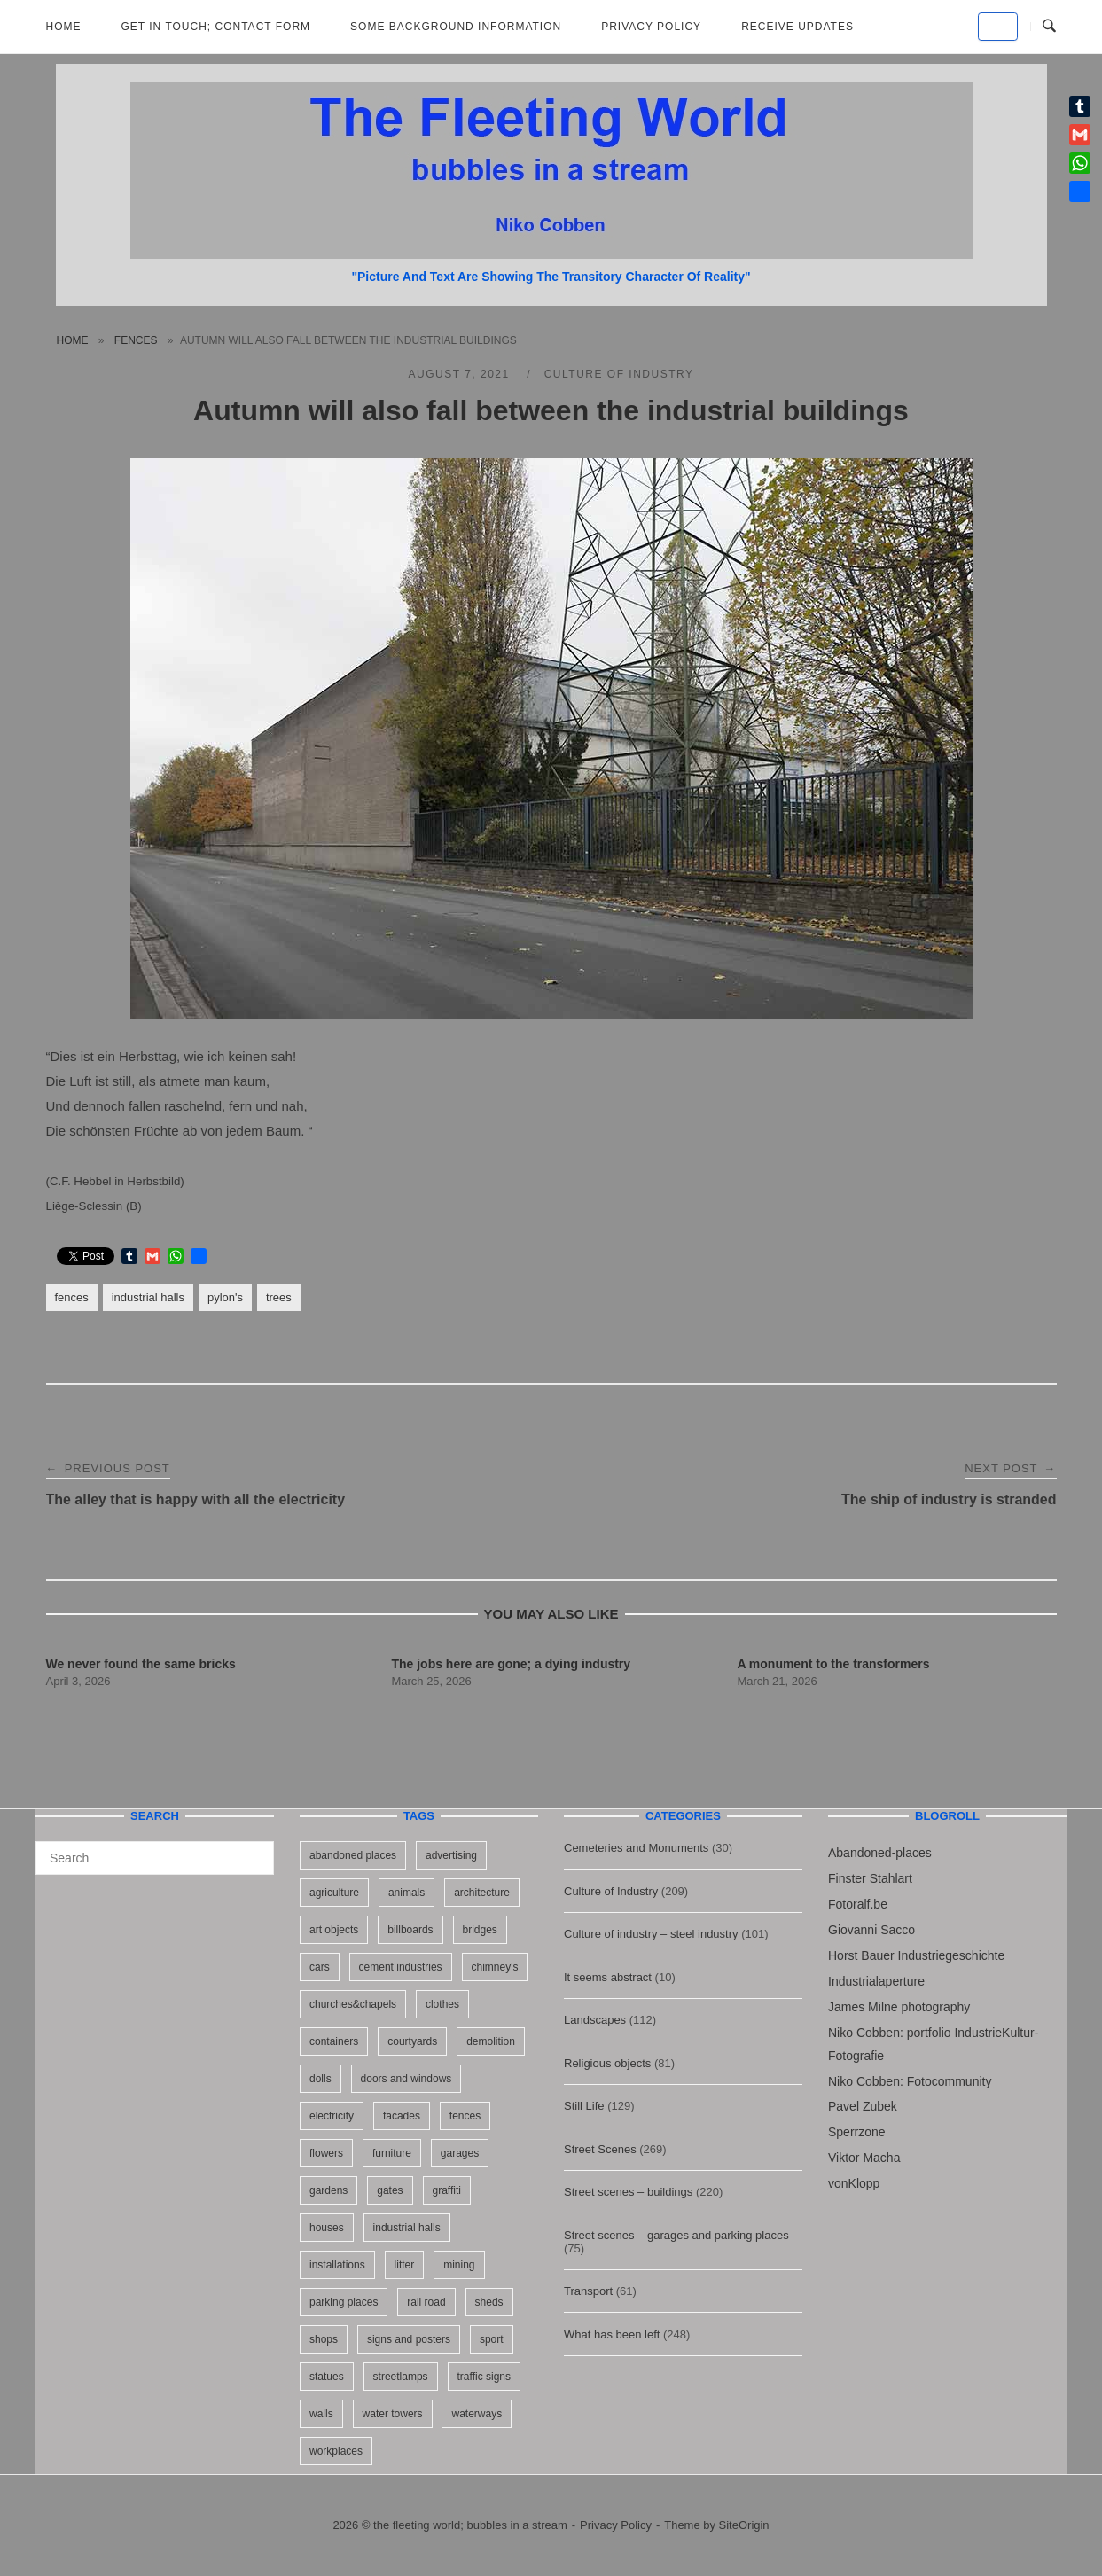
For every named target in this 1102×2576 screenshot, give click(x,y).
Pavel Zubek (862, 2106)
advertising (451, 1855)
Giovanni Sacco (871, 1930)
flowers (326, 2153)
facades (401, 2116)
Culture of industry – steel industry (651, 1933)
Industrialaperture (876, 1981)
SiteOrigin (744, 2525)
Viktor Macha (864, 2158)
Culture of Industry (619, 374)
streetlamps (400, 2376)
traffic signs (484, 2376)
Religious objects (607, 2063)
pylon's (225, 1297)
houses (326, 2227)
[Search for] (154, 1858)
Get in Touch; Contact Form (216, 26)
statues (326, 2376)
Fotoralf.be (857, 1904)
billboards (410, 1930)
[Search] (254, 1850)
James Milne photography (899, 2007)
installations (337, 2265)
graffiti (447, 2190)
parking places (343, 2302)
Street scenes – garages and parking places (676, 2235)
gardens (328, 2190)
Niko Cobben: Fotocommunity (909, 2081)
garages (460, 2153)
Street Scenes (600, 2149)
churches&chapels (352, 2004)
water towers (393, 2414)
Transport (588, 2291)
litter (405, 2265)
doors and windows (406, 2079)
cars (319, 1967)
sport (492, 2339)
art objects (333, 1930)
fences (136, 340)
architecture (482, 1892)
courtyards (412, 2041)
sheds (489, 2302)
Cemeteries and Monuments (636, 1847)
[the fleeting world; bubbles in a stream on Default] (998, 26)
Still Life (584, 2105)
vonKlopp (853, 2183)
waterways (476, 2414)
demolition (490, 2041)
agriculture (334, 1892)
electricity (331, 2116)
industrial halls (148, 1297)
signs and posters (408, 2339)
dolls (320, 2079)
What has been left (612, 2334)
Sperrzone (857, 2132)
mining (458, 2265)
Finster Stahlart (870, 1878)
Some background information (455, 26)
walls (321, 2414)
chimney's (495, 1967)
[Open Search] (1049, 27)
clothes (442, 2004)
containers (333, 2041)
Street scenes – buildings (628, 2191)
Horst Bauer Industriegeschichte (916, 1955)
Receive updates (797, 26)
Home (64, 26)
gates (390, 2190)
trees (279, 1297)
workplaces (336, 2451)
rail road (426, 2302)
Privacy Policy (651, 26)
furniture (391, 2153)
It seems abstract (608, 1977)
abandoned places (352, 1855)
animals (406, 1892)
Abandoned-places (880, 1853)
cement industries (400, 1967)
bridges (480, 1930)
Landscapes (595, 2019)
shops (323, 2339)
